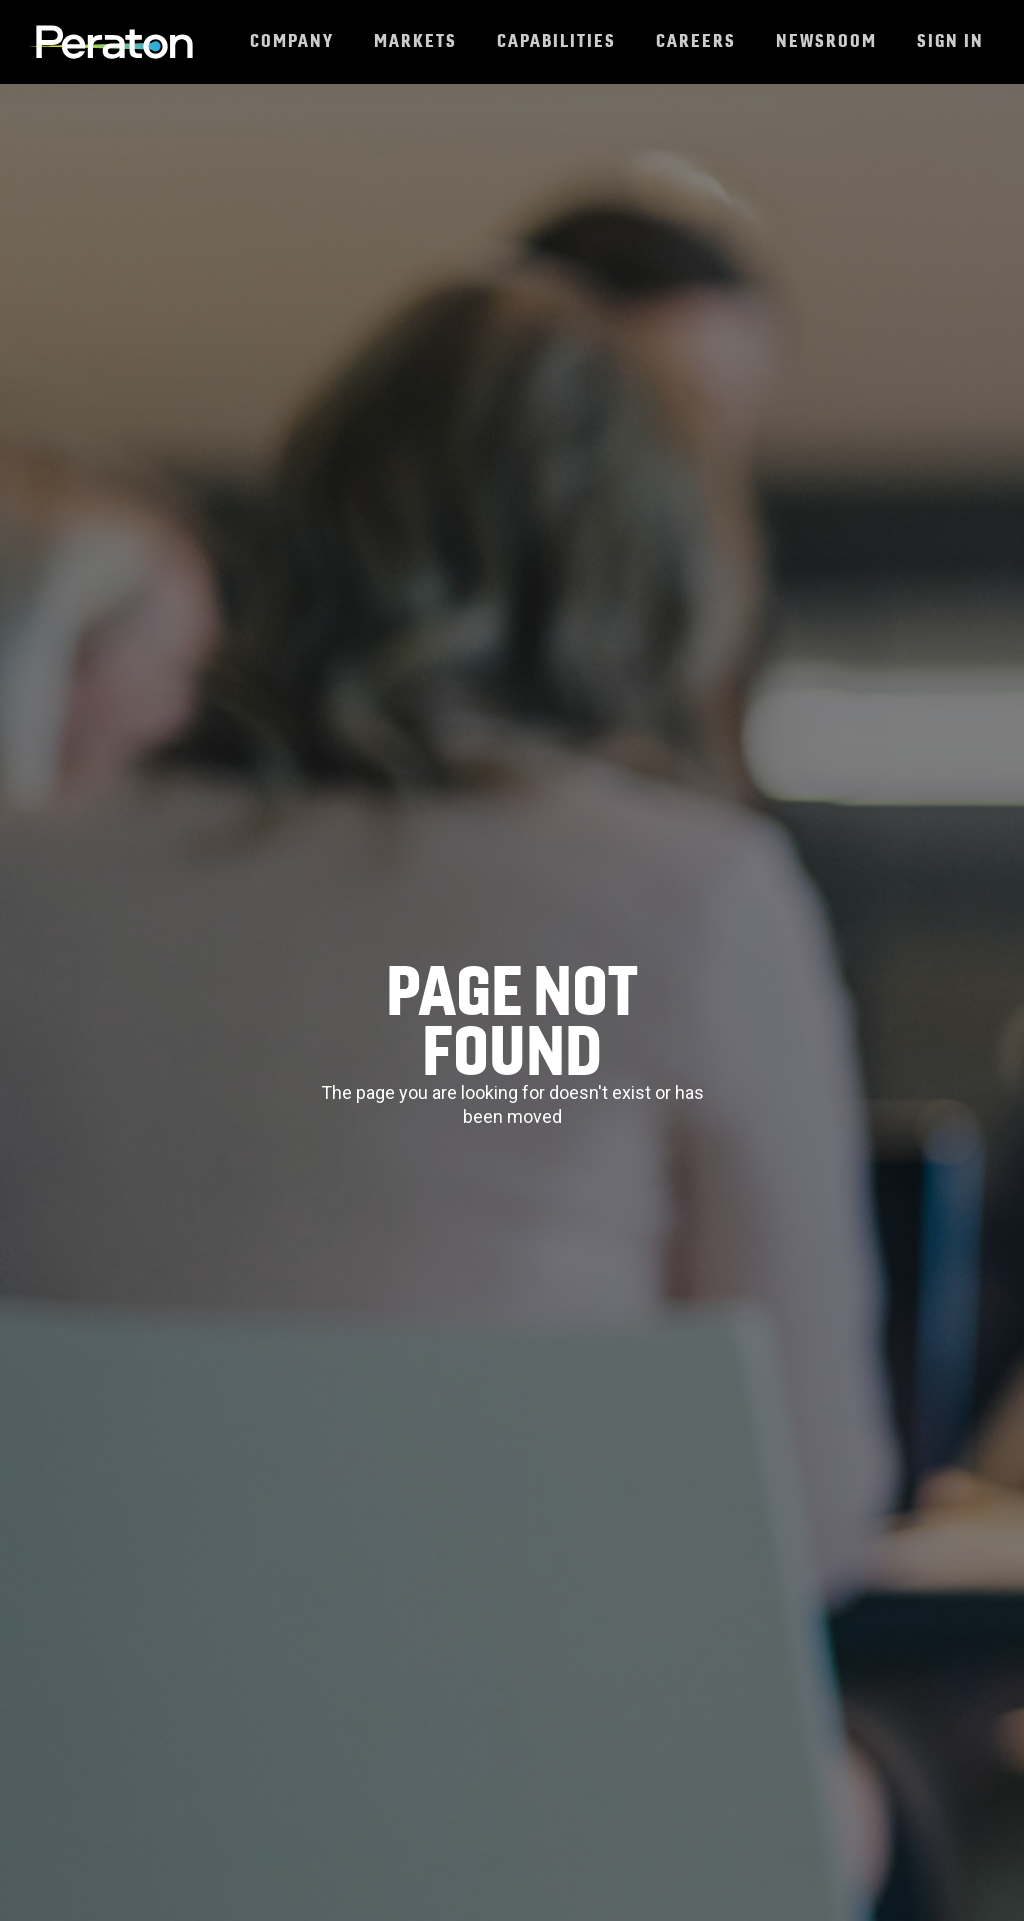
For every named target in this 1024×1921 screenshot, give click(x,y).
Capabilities (556, 40)
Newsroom (826, 40)
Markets (415, 40)
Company (292, 40)
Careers (696, 40)
